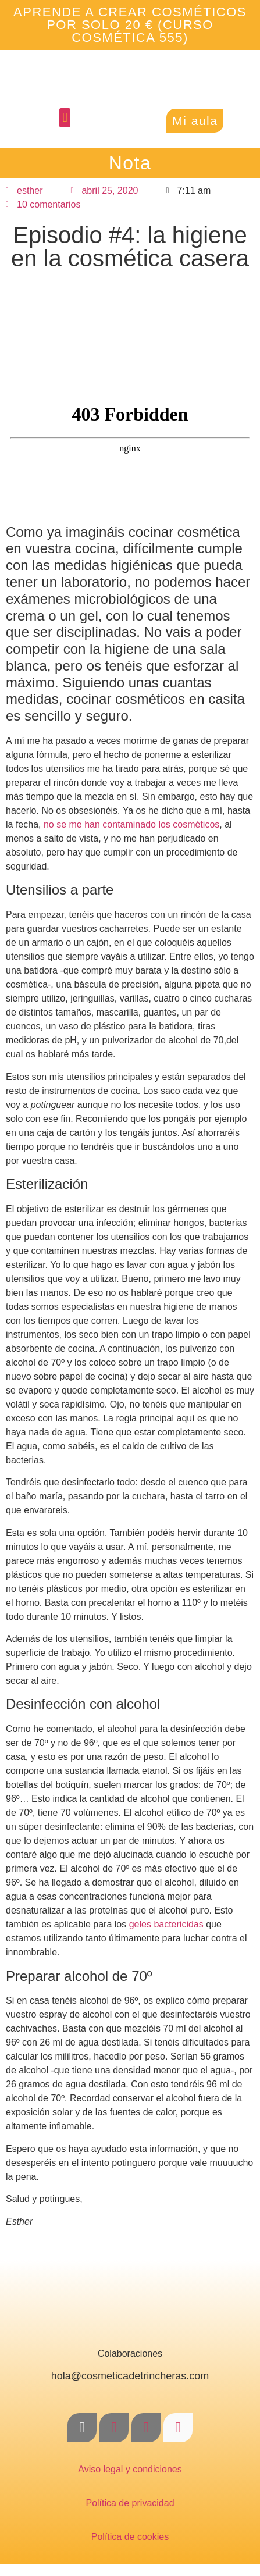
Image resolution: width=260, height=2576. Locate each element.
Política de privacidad (130, 2503)
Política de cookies (130, 2537)
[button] (64, 117)
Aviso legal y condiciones (129, 2469)
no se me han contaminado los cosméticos (131, 824)
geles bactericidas (165, 1924)
